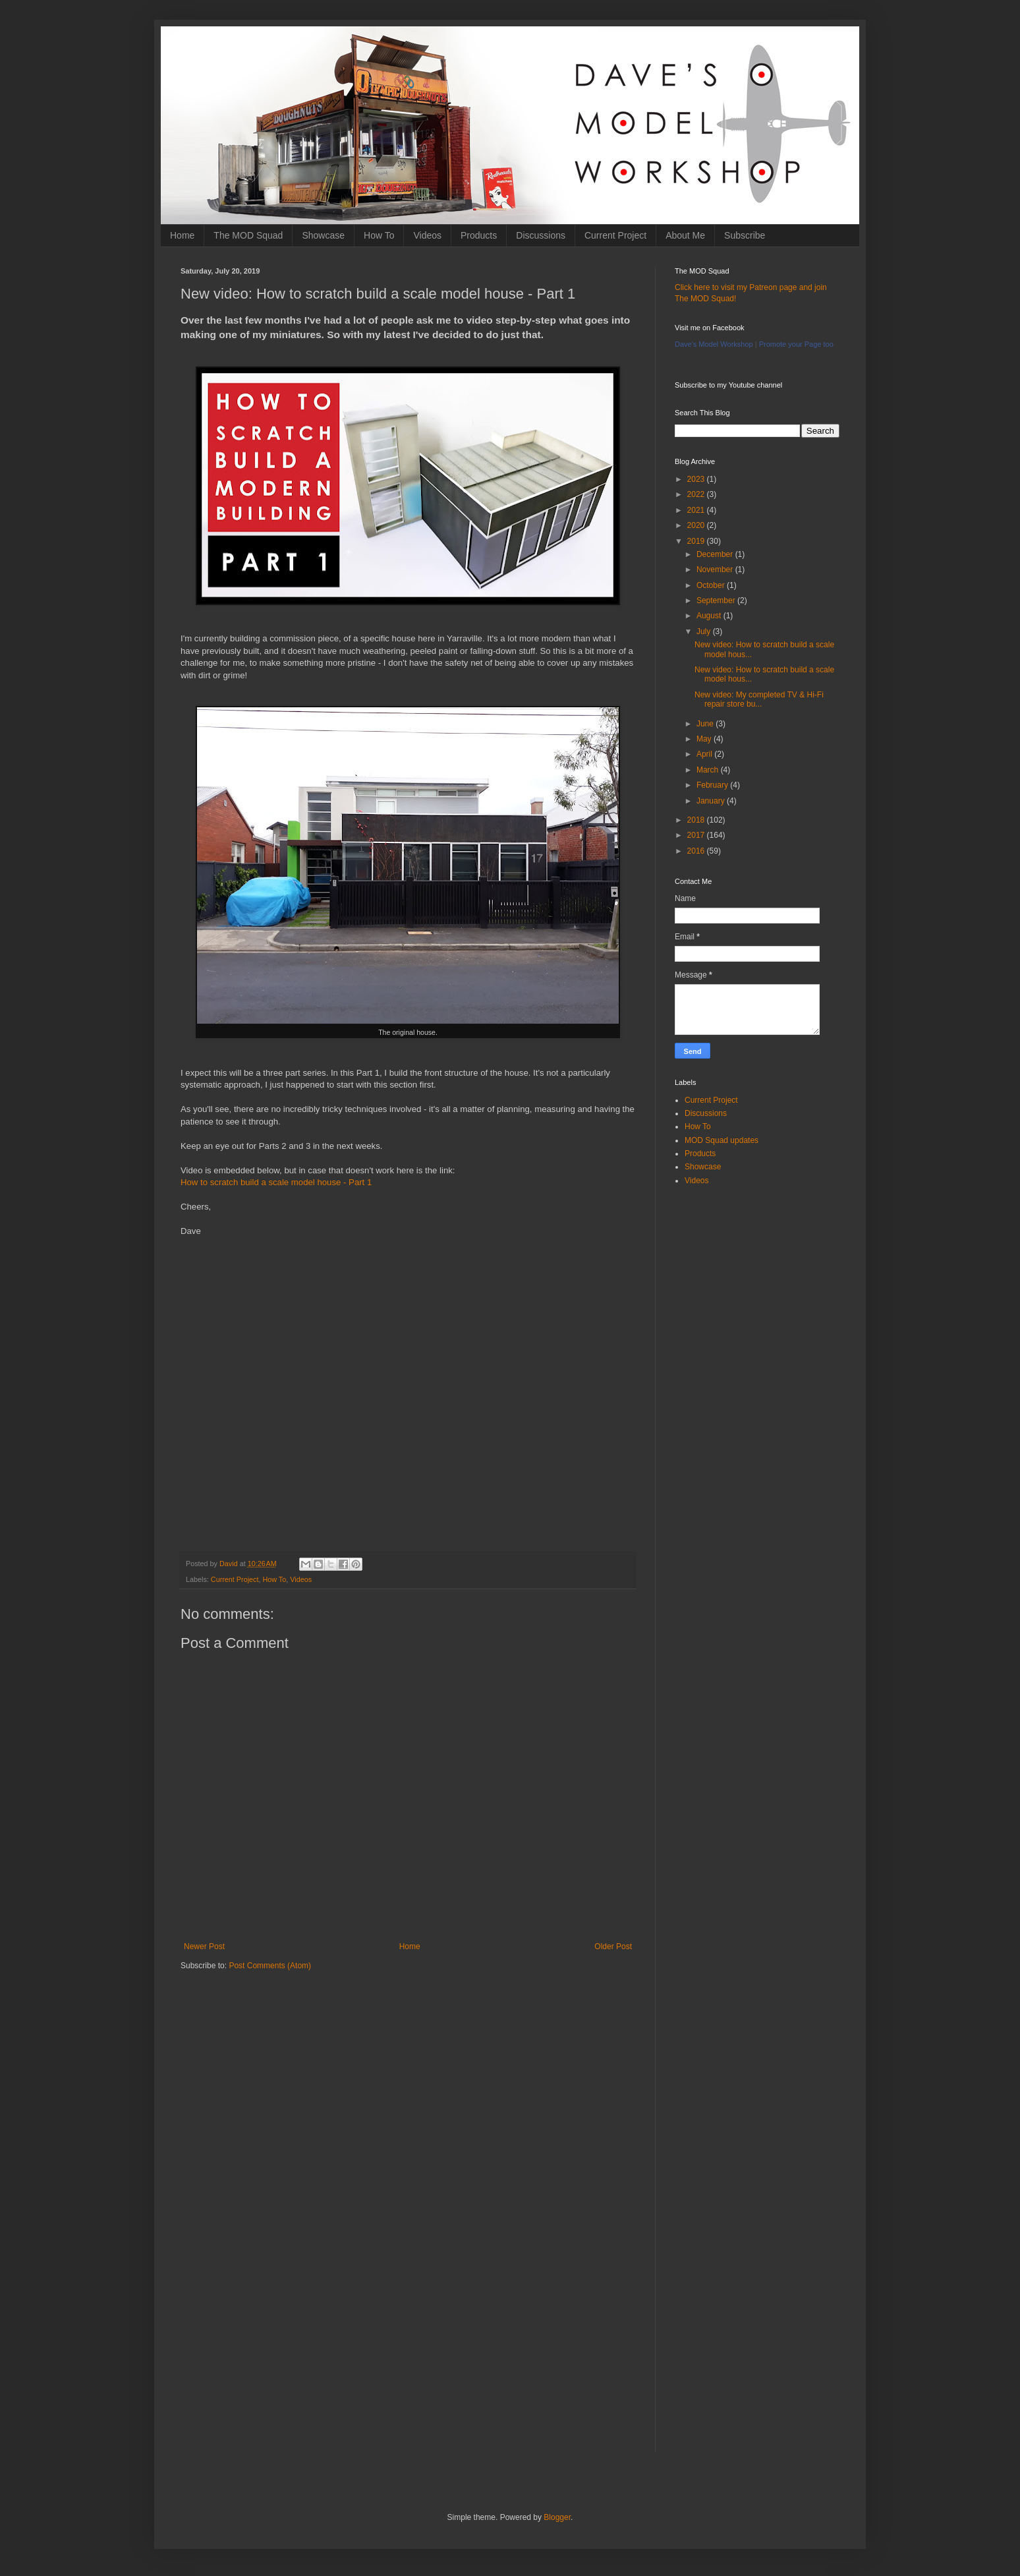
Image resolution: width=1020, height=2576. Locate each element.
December (715, 554)
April (705, 754)
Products (479, 235)
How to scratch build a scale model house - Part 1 (276, 1182)
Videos (427, 235)
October (711, 585)
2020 (697, 525)
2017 (697, 835)
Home (182, 235)
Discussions (540, 235)
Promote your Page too (796, 344)
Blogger (557, 2517)
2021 (697, 510)
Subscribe (744, 235)
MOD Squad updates (721, 1140)
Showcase (323, 235)
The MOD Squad (248, 235)
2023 (697, 479)
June (706, 723)
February (713, 785)
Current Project (615, 235)
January (711, 800)
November (715, 569)
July (704, 631)
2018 (697, 820)
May (705, 739)
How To (379, 235)
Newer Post (204, 1946)
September (716, 600)
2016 (697, 851)
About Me (685, 235)
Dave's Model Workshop (714, 344)
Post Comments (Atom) (270, 1965)
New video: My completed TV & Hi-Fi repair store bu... (759, 699)
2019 (697, 541)
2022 (697, 494)
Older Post (613, 1946)
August (709, 615)
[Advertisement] (408, 2083)
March (708, 770)
